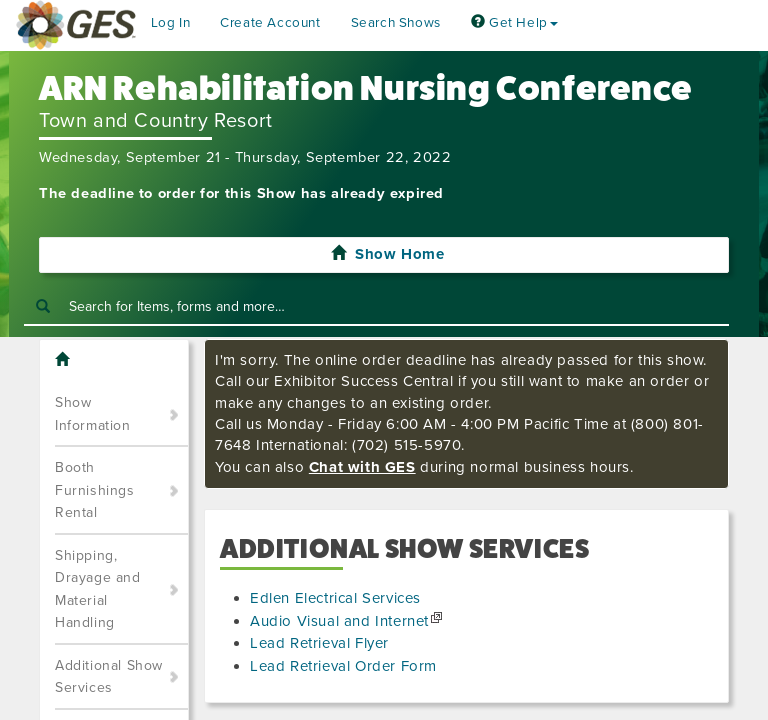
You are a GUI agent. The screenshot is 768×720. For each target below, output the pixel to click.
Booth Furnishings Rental (95, 490)
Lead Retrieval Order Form (343, 666)
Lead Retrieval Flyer (319, 643)
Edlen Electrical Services (335, 598)
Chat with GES (362, 467)
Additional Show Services (109, 677)
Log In (171, 23)
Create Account (270, 23)
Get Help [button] (514, 23)
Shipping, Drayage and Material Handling (98, 589)
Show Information (93, 414)
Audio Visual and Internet (339, 621)
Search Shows (396, 23)
